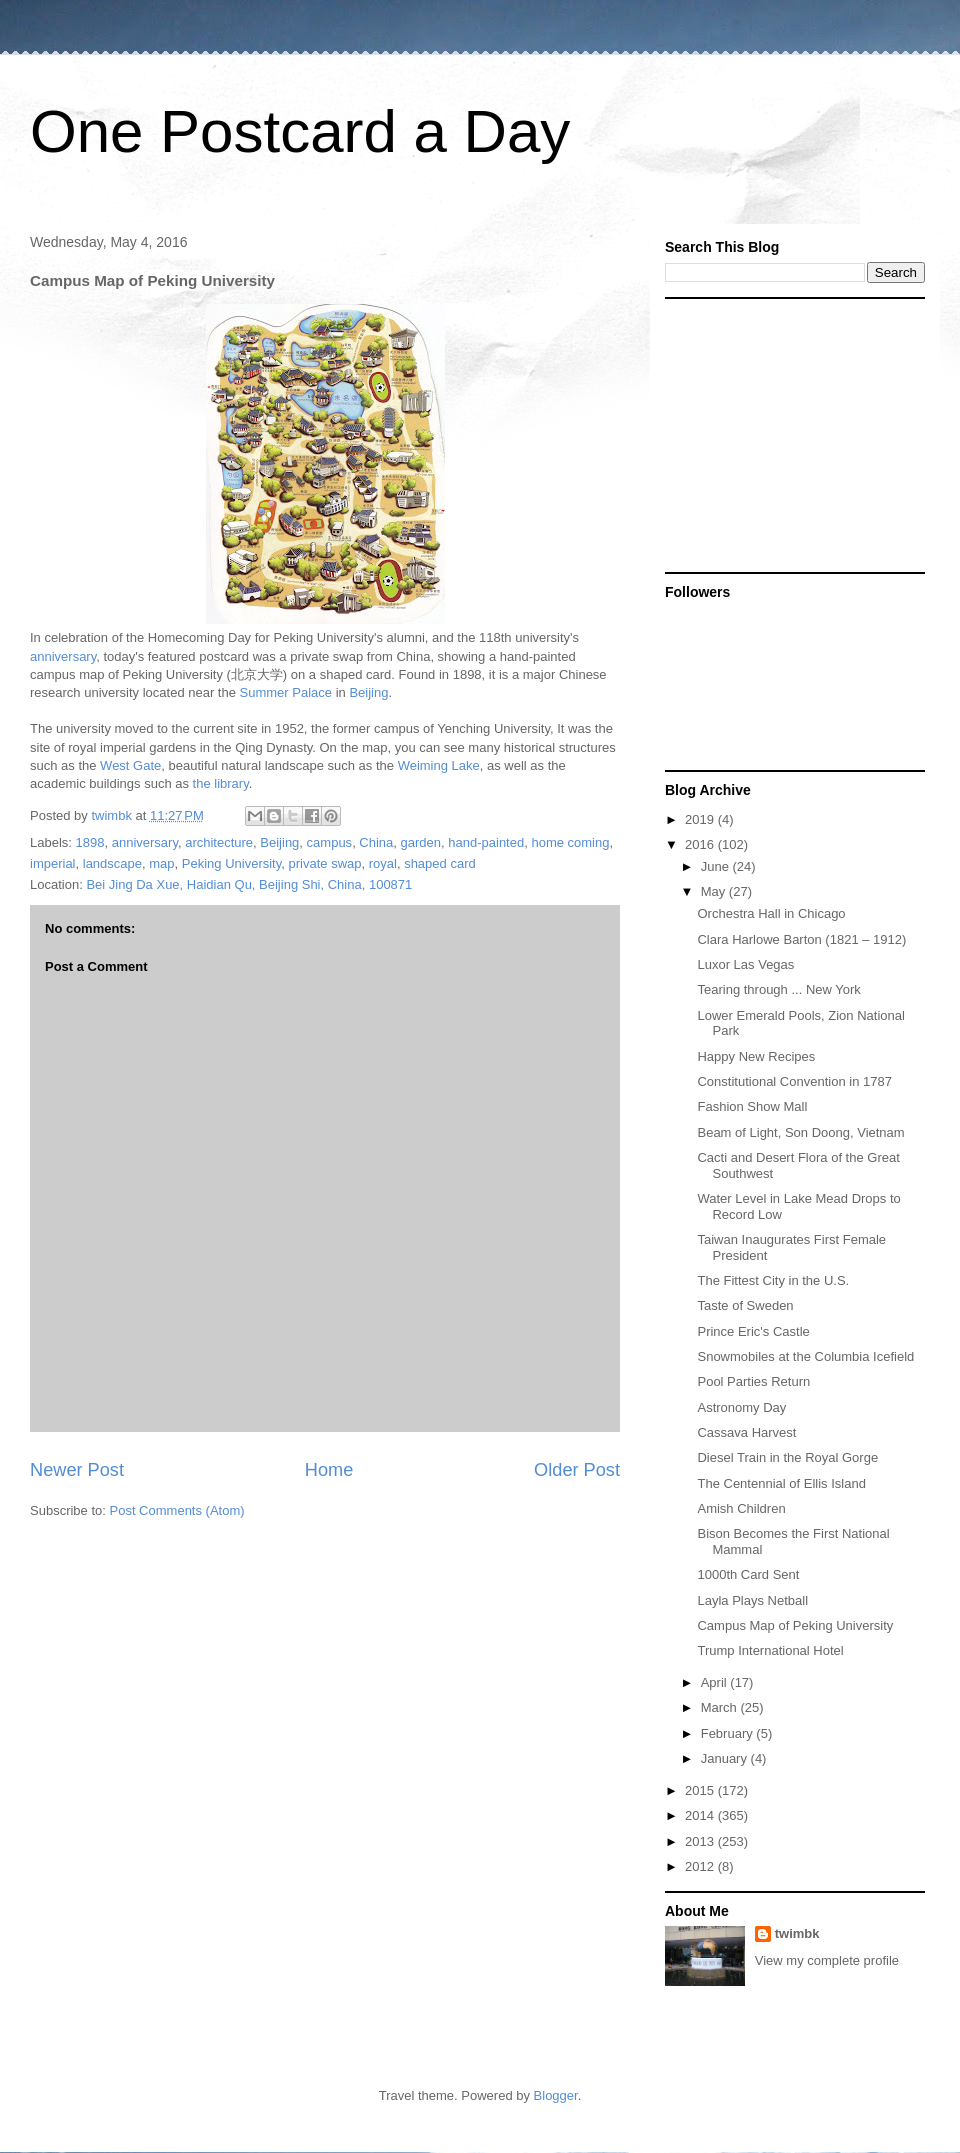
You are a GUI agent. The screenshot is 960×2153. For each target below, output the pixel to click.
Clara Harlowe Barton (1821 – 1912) (801, 939)
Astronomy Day (741, 1407)
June (717, 866)
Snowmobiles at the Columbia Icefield (805, 1356)
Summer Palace (286, 692)
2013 (701, 1841)
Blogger (556, 2095)
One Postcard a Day (300, 131)
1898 (90, 842)
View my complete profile (827, 1960)
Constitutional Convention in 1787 (794, 1081)
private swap (325, 863)
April (716, 1682)
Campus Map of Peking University (795, 1625)
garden (421, 842)
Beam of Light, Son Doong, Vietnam (800, 1132)
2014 (701, 1815)
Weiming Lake (439, 765)
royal (383, 863)
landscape (112, 863)
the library (221, 783)
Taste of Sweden (745, 1305)
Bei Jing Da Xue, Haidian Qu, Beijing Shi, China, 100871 (249, 884)
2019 (701, 819)
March (721, 1707)
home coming (570, 842)
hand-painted (486, 842)
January (726, 1758)
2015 (701, 1790)
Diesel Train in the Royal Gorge (787, 1457)
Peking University (231, 863)
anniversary (63, 656)
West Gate (130, 765)
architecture (219, 842)
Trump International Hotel (770, 1650)
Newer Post (77, 1470)
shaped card (440, 863)
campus (330, 842)
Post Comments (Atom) (177, 1510)
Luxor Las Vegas (745, 964)
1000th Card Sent (748, 1574)
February (729, 1733)
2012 (701, 1866)
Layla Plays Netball (752, 1600)
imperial (53, 863)
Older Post (577, 1470)
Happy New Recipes (756, 1056)
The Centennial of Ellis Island (781, 1483)
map (161, 863)
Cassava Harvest (746, 1432)
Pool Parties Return (753, 1381)
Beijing (368, 692)
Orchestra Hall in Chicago (771, 913)
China (376, 842)
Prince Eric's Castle (753, 1331)
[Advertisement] (790, 434)
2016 (701, 844)
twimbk (797, 1933)
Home (329, 1470)
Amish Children (741, 1508)
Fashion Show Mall (752, 1106)
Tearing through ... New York (778, 989)
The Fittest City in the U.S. (773, 1280)
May (715, 891)
